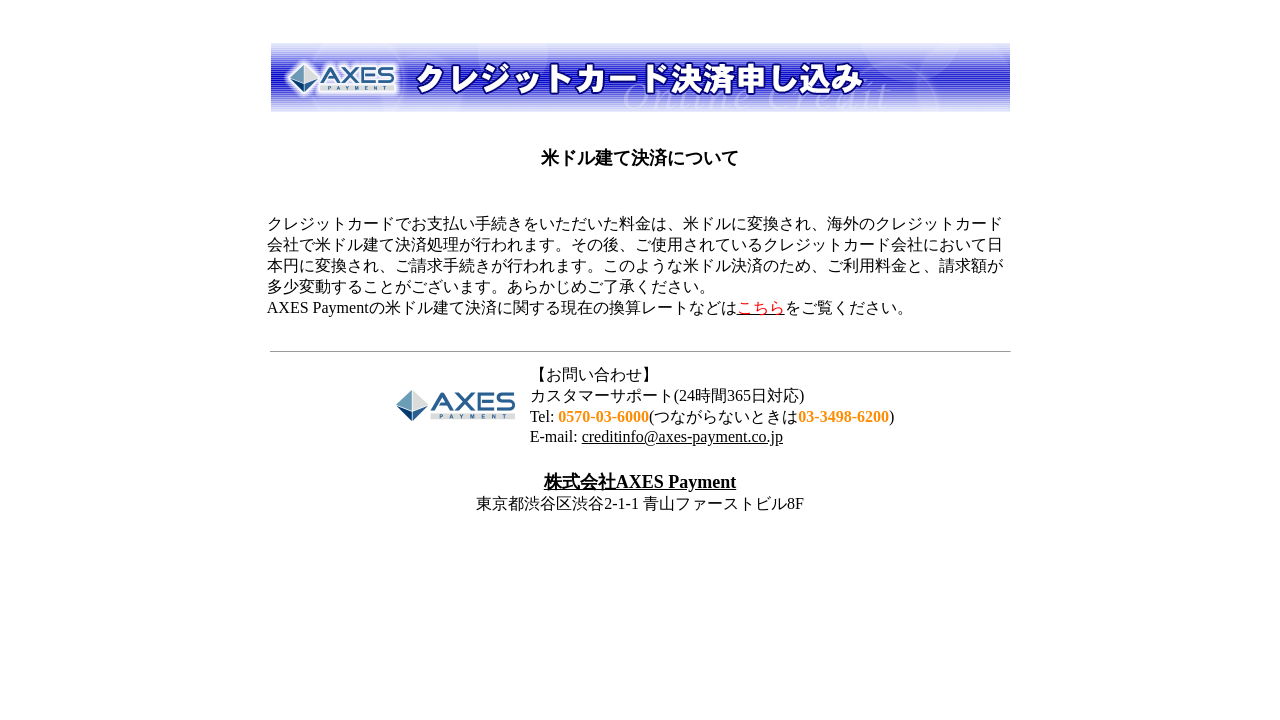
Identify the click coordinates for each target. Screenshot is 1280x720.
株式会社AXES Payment (640, 482)
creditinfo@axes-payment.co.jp (682, 436)
